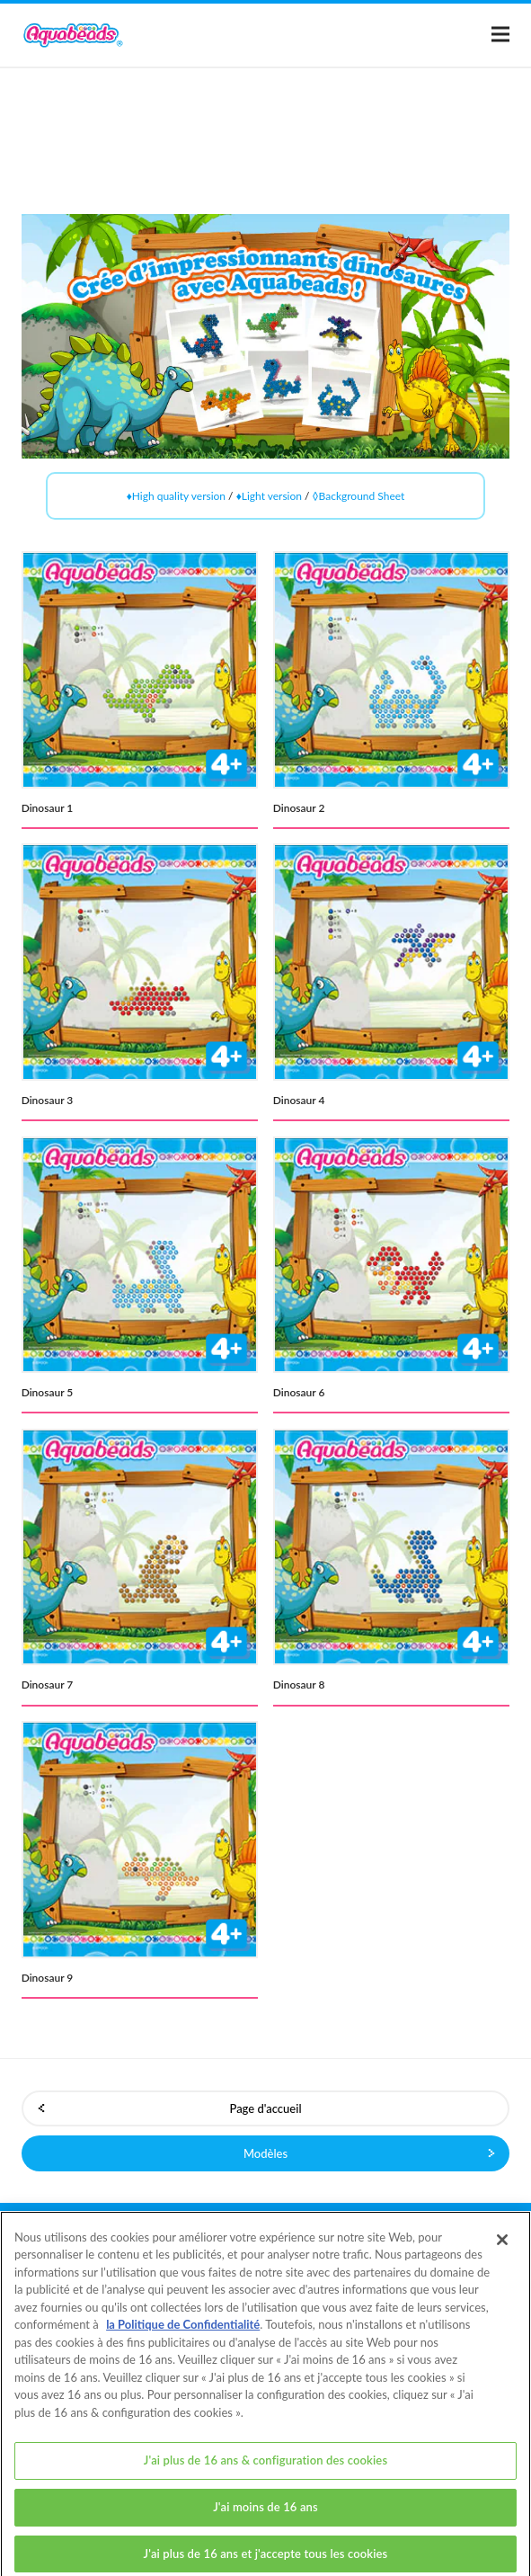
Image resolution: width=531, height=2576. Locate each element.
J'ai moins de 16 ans (265, 2517)
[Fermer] (502, 2250)
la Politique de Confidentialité (183, 2335)
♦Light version (269, 496)
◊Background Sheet (359, 496)
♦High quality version (176, 496)
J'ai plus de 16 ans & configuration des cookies (265, 2471)
